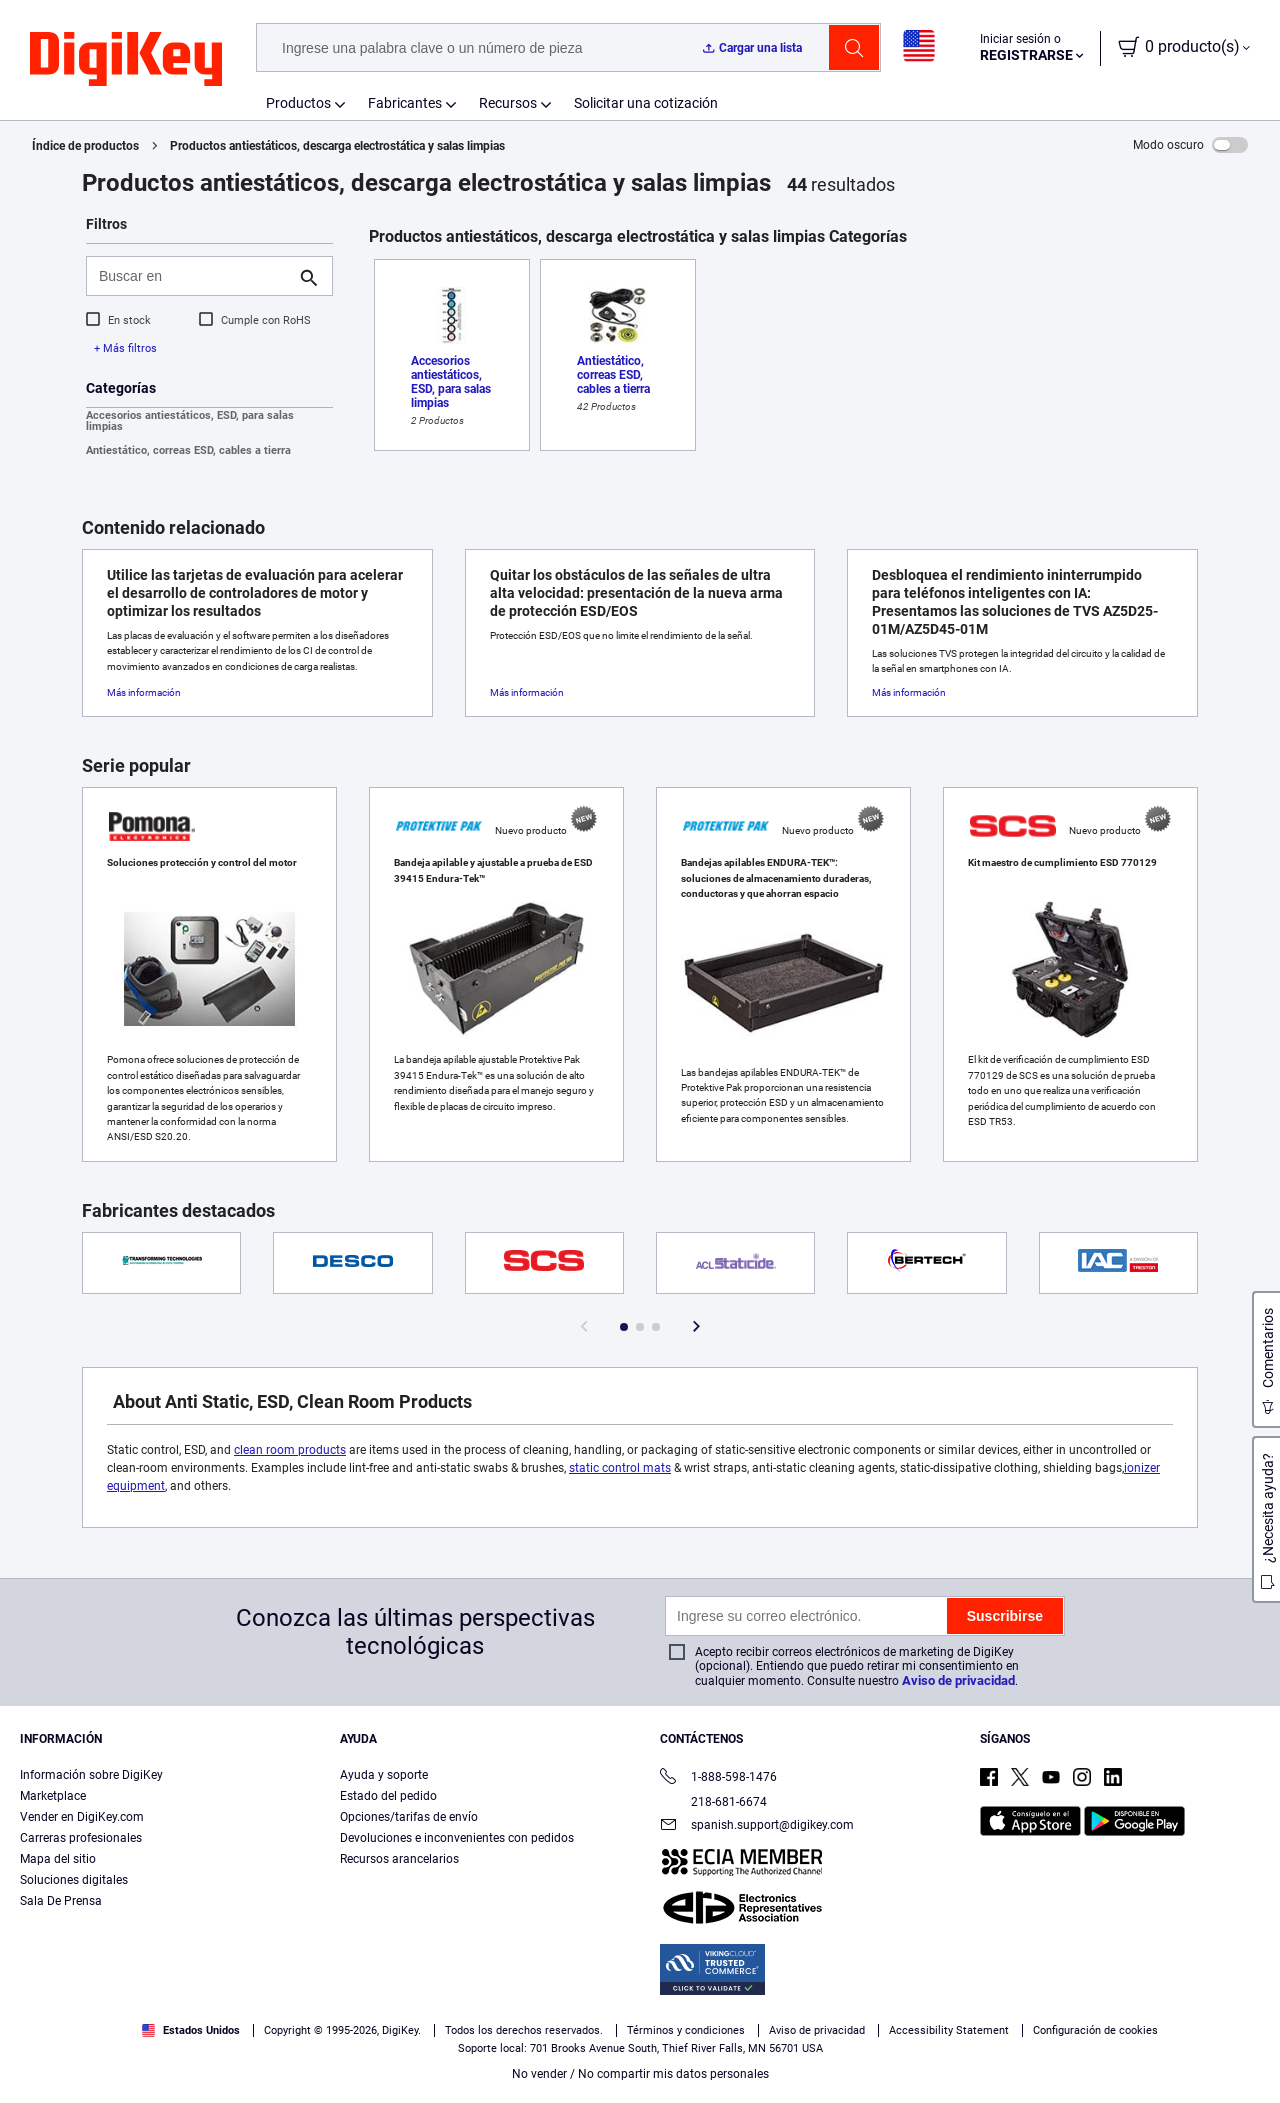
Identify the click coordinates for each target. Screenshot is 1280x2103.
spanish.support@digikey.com (757, 1826)
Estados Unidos (191, 2030)
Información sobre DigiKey (91, 1775)
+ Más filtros (125, 348)
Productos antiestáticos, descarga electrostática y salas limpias (337, 146)
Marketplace (53, 1796)
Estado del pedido (388, 1796)
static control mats (620, 1468)
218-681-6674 (713, 1802)
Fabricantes (405, 103)
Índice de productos (85, 146)
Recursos (508, 103)
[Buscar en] (193, 276)
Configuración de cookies (1095, 2030)
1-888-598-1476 (718, 1778)
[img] (126, 60)
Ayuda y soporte (384, 1775)
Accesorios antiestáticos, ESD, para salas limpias (190, 421)
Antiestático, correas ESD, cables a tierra (188, 450)
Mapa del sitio (58, 1859)
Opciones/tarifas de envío (409, 1817)
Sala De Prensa (61, 1901)
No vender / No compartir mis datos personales (640, 2074)
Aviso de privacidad (958, 1680)
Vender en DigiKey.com (82, 1817)
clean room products (290, 1450)
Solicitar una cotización (646, 103)
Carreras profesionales (81, 1838)
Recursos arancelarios (399, 1859)
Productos (298, 103)
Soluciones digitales (74, 1880)
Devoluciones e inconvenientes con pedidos (457, 1838)
